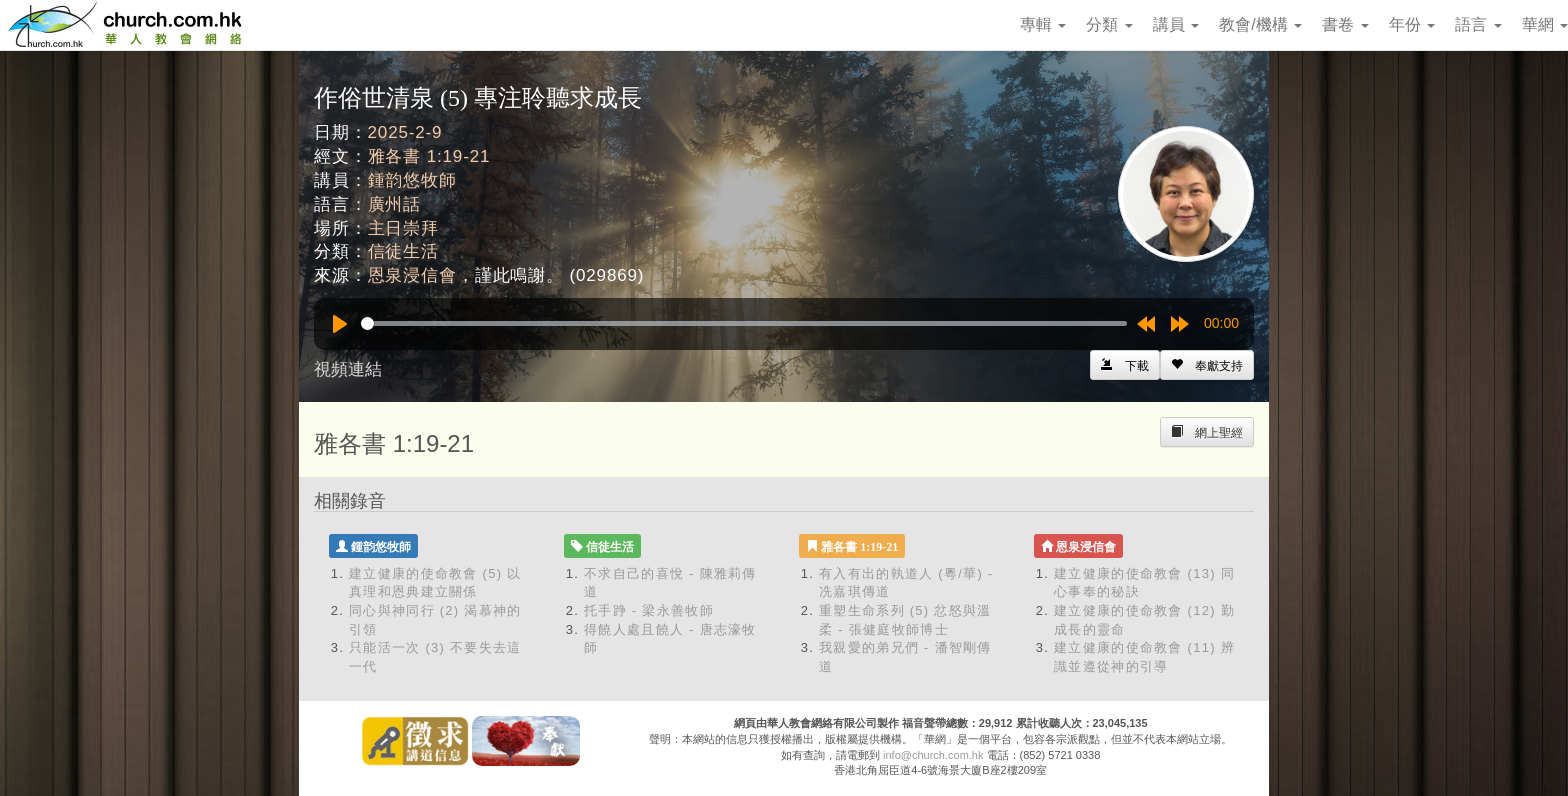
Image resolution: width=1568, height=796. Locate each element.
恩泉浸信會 (412, 275)
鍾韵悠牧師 (412, 180)
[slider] (744, 323)
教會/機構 (1260, 24)
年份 (1412, 24)
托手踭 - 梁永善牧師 (649, 610)
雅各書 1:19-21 (429, 156)
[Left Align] (1207, 365)
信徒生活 (403, 251)
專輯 (1043, 24)
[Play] (340, 324)
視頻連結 (348, 369)
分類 (1109, 24)
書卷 (1345, 24)
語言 (1478, 24)
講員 (1176, 24)
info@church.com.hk (933, 755)
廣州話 (395, 204)
